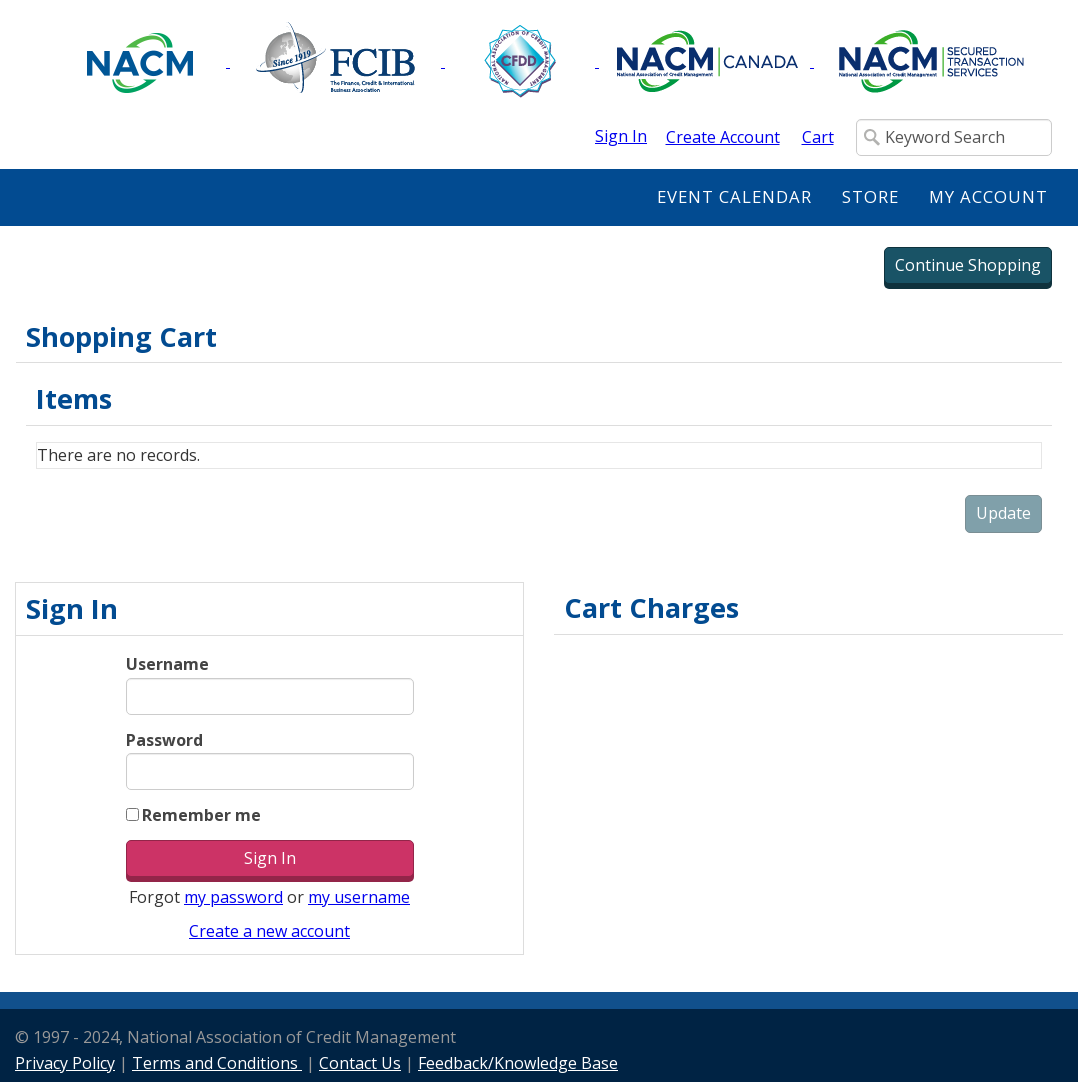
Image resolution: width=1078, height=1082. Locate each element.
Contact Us (360, 1063)
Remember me (201, 815)
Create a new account (269, 931)
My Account (988, 196)
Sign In (621, 136)
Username (167, 664)
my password (233, 897)
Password (164, 740)
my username (359, 897)
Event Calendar (734, 196)
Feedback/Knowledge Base (518, 1063)
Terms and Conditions (217, 1063)
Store (870, 196)
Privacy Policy (65, 1063)
